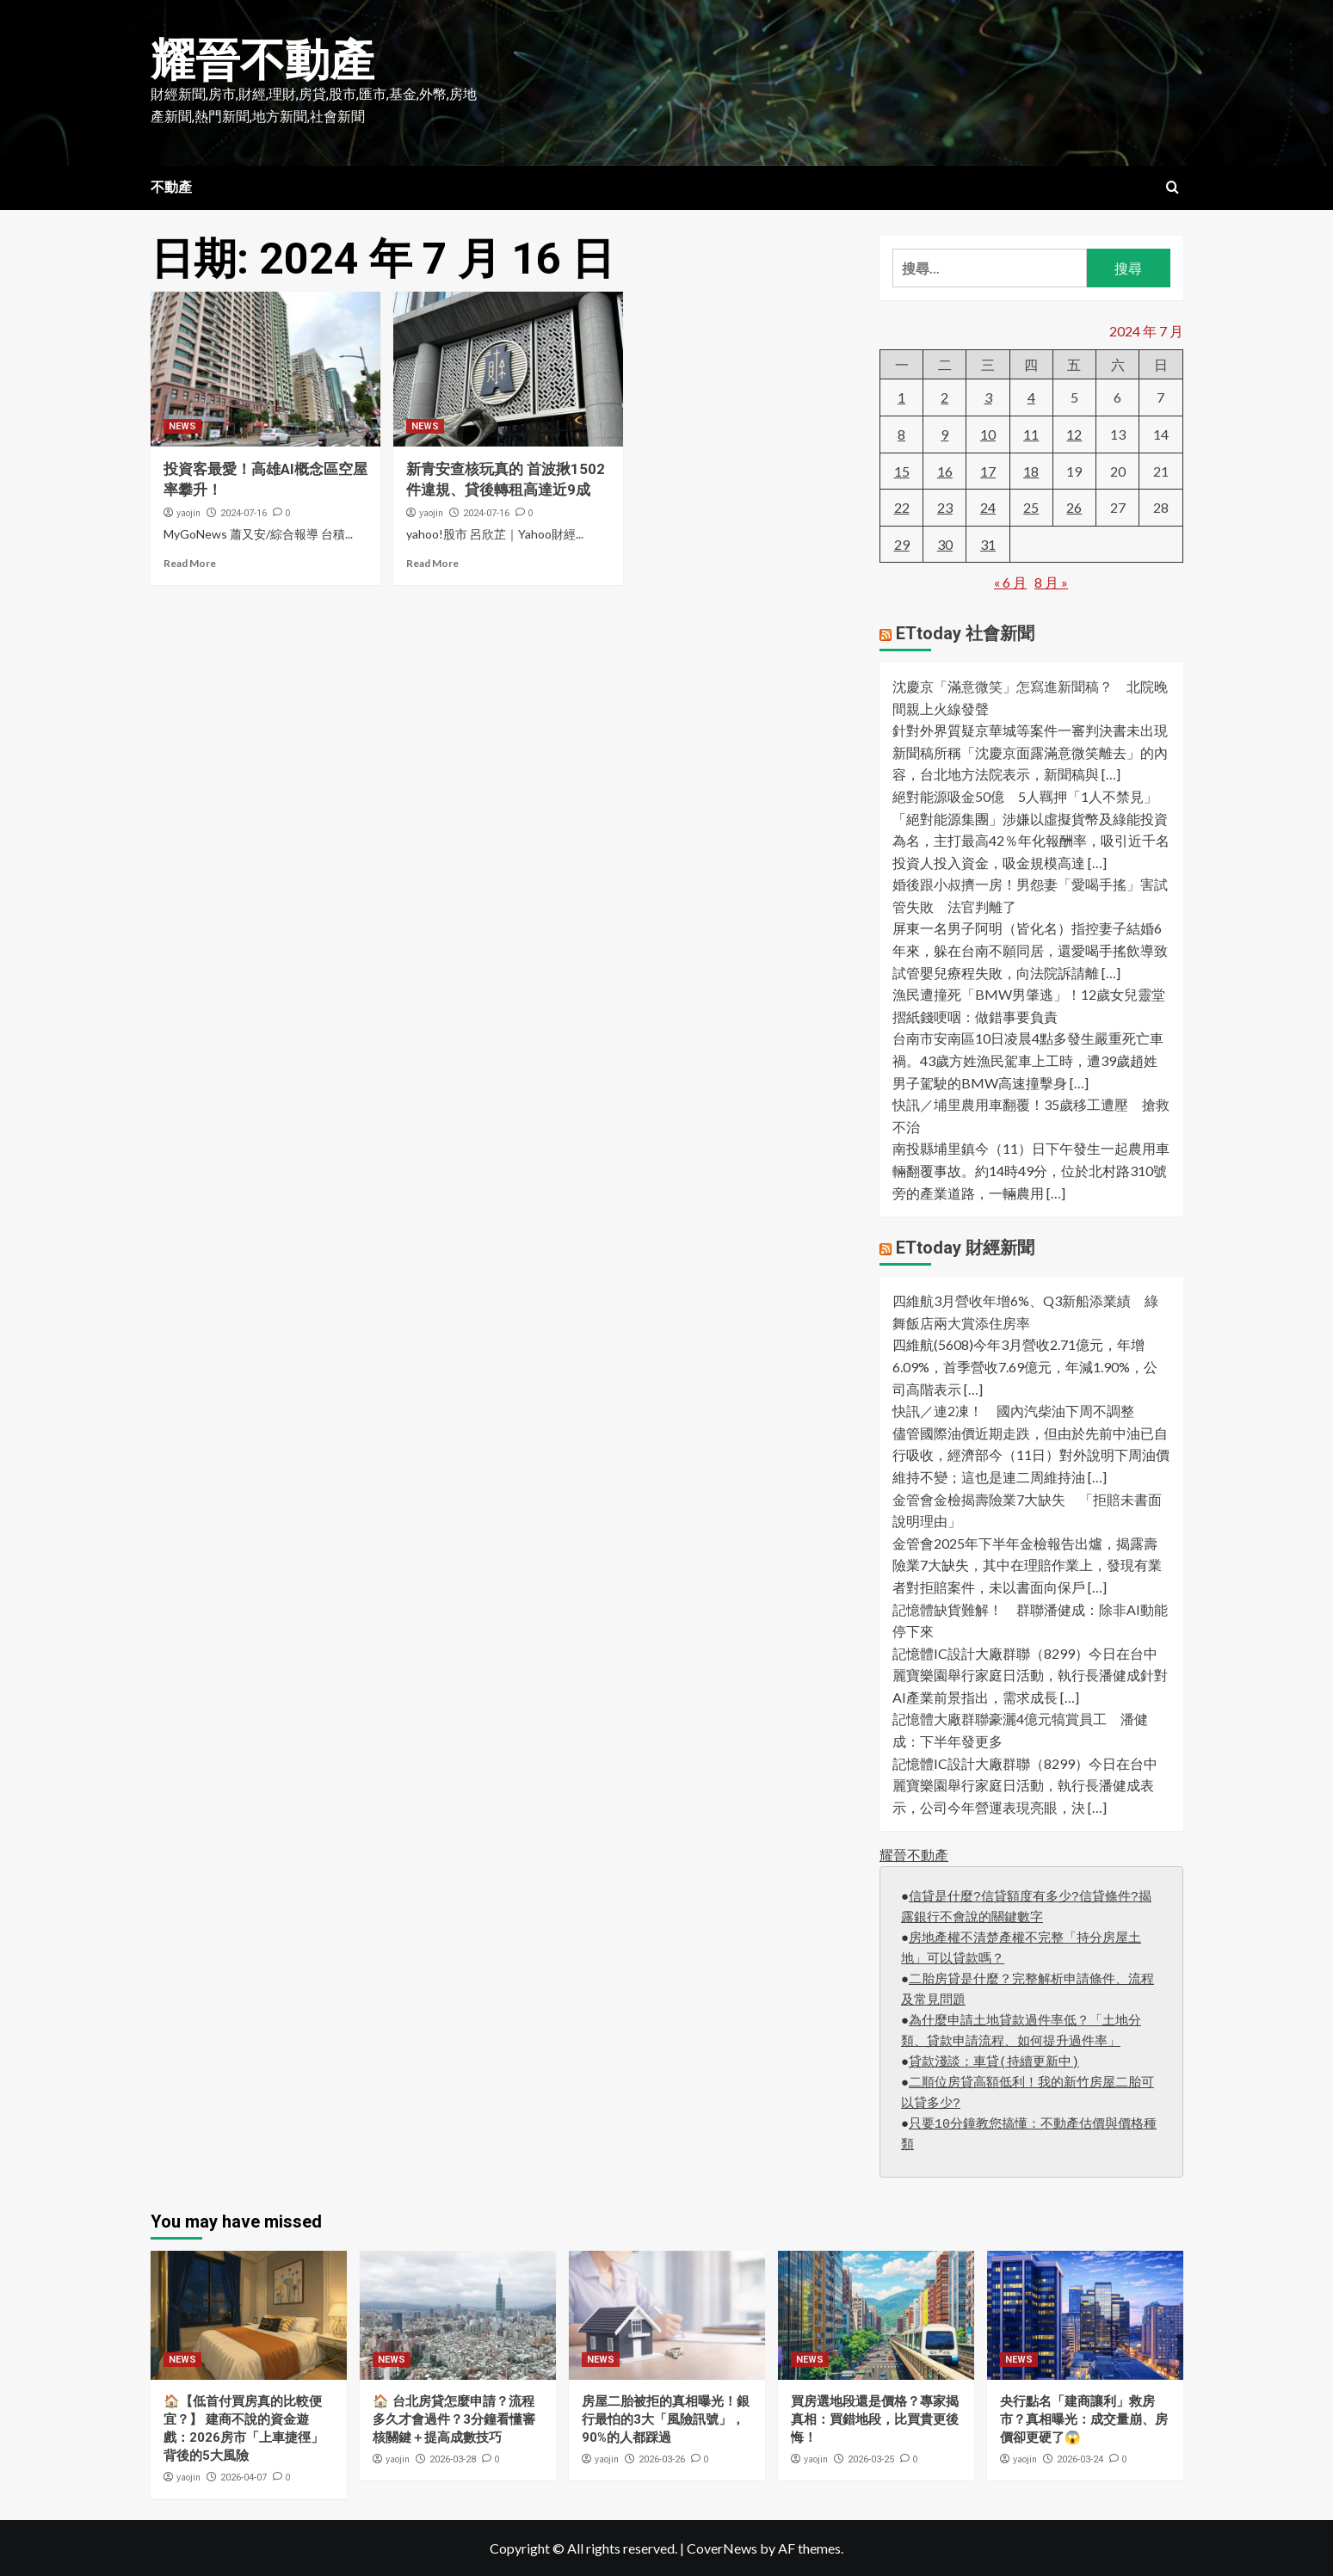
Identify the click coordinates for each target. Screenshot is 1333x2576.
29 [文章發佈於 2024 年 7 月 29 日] (902, 544)
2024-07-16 (243, 513)
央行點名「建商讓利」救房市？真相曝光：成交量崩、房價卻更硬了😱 (1084, 2419)
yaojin (188, 513)
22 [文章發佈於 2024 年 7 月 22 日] (902, 507)
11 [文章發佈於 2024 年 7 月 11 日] (1031, 434)
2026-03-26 (662, 2459)
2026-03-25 (871, 2459)
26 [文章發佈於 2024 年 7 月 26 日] (1074, 507)
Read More (190, 563)
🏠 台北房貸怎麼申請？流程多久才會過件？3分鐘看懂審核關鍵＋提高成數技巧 (454, 2419)
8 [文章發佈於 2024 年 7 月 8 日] (901, 434)
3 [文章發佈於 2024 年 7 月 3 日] (988, 397)
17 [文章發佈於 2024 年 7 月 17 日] (988, 471)
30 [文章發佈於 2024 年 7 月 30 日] (945, 544)
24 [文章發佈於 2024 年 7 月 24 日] (988, 507)
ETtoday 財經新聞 (965, 1247)
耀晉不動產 (262, 60)
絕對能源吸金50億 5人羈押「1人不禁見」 (1024, 796)
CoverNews (722, 2548)
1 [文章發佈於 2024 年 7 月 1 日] (901, 397)
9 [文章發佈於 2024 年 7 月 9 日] (944, 434)
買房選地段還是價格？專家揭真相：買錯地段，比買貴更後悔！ (875, 2419)
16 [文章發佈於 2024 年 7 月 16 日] (945, 471)
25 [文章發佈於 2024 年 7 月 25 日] (1031, 507)
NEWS (182, 426)
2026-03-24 (1080, 2459)
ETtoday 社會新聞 (965, 633)
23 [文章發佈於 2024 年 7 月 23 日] (945, 507)
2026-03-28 (452, 2459)
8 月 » (1051, 582)
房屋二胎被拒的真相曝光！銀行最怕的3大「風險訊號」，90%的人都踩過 (666, 2419)
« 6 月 (1010, 582)
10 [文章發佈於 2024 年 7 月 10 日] (988, 434)
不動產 (171, 187)
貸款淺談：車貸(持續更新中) (994, 2062)
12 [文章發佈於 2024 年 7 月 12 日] (1074, 434)
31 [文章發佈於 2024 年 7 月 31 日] (988, 544)
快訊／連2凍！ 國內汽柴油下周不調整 (1020, 1410)
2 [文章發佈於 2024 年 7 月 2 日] (944, 397)
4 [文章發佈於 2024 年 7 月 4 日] (1031, 397)
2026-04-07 (243, 2477)
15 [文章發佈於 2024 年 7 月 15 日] (902, 471)
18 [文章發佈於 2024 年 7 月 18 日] (1031, 471)
